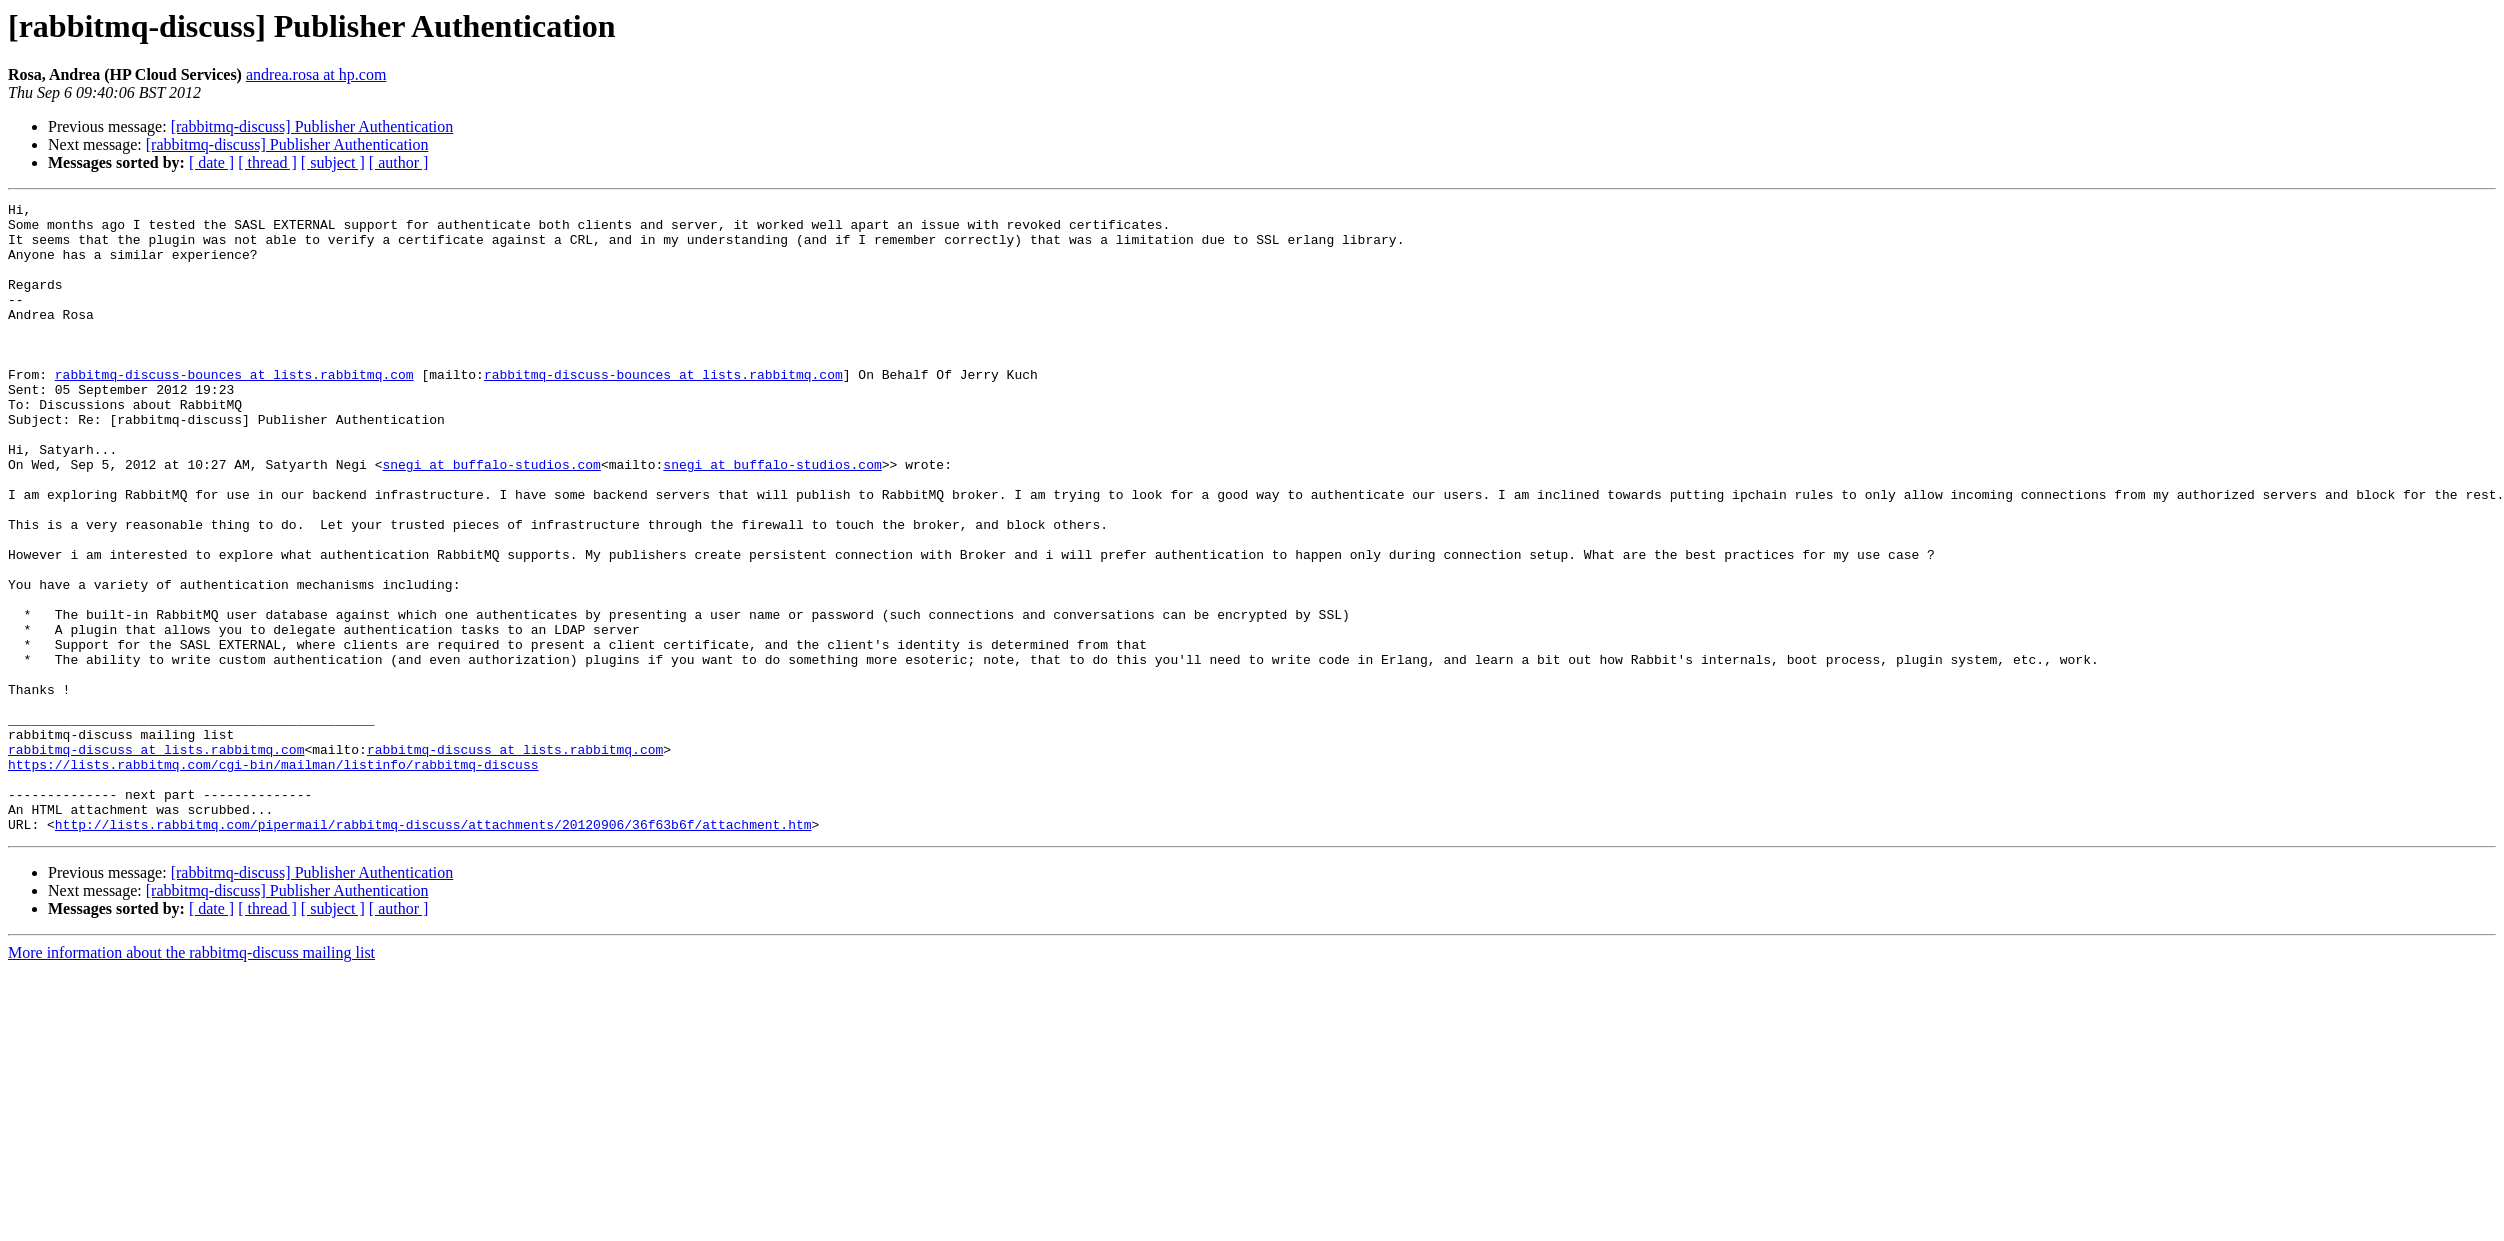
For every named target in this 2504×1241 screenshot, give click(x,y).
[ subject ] (333, 162)
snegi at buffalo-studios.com (491, 518)
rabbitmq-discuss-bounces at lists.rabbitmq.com (234, 410)
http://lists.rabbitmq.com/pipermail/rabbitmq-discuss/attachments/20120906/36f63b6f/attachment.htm (433, 950)
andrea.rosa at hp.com (316, 74)
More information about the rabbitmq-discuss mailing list (191, 1078)
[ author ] (399, 162)
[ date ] (211, 162)
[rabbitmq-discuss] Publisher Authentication (312, 126)
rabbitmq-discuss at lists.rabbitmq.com (156, 860)
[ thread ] (267, 162)
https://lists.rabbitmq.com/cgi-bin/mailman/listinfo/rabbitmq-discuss (273, 878)
